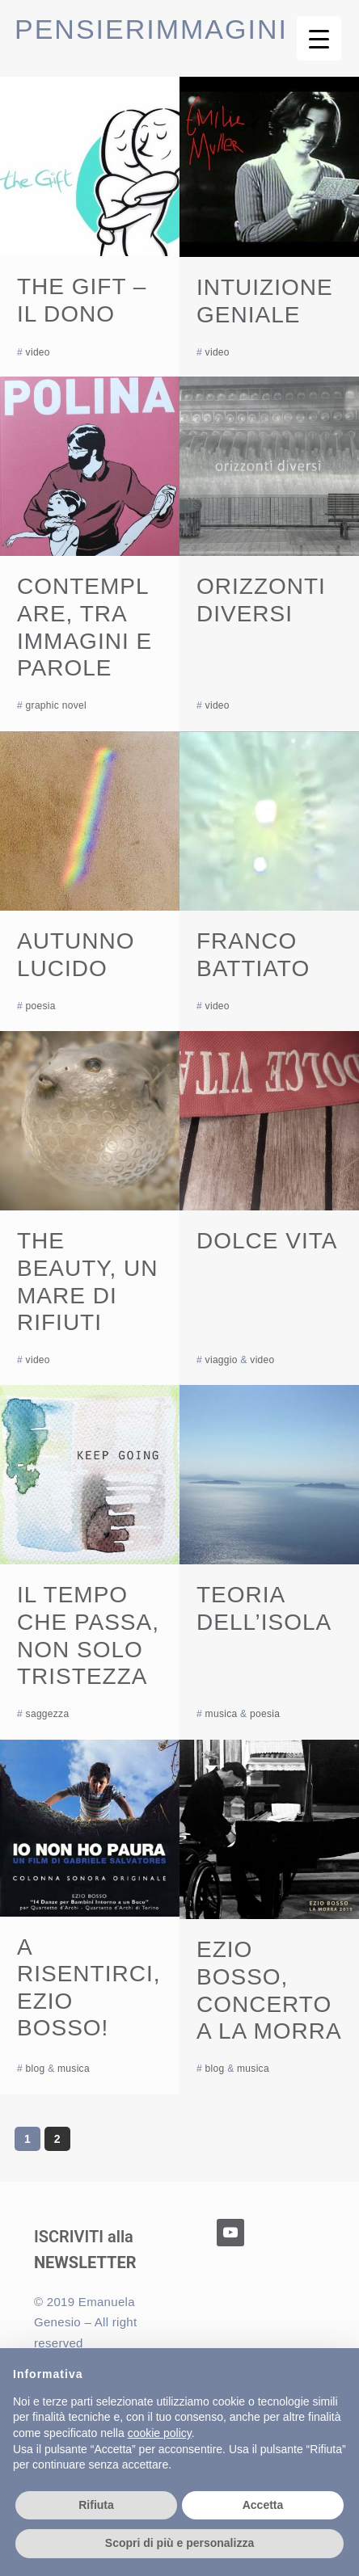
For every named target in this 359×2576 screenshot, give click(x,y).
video (38, 352)
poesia (41, 1006)
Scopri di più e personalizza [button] (179, 2542)
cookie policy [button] (160, 2433)
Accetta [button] (263, 2504)
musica (221, 1713)
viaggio (221, 1360)
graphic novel (56, 705)
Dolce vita (266, 1240)
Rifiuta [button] (96, 2504)
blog (35, 2068)
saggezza (48, 1713)
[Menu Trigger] (319, 38)
